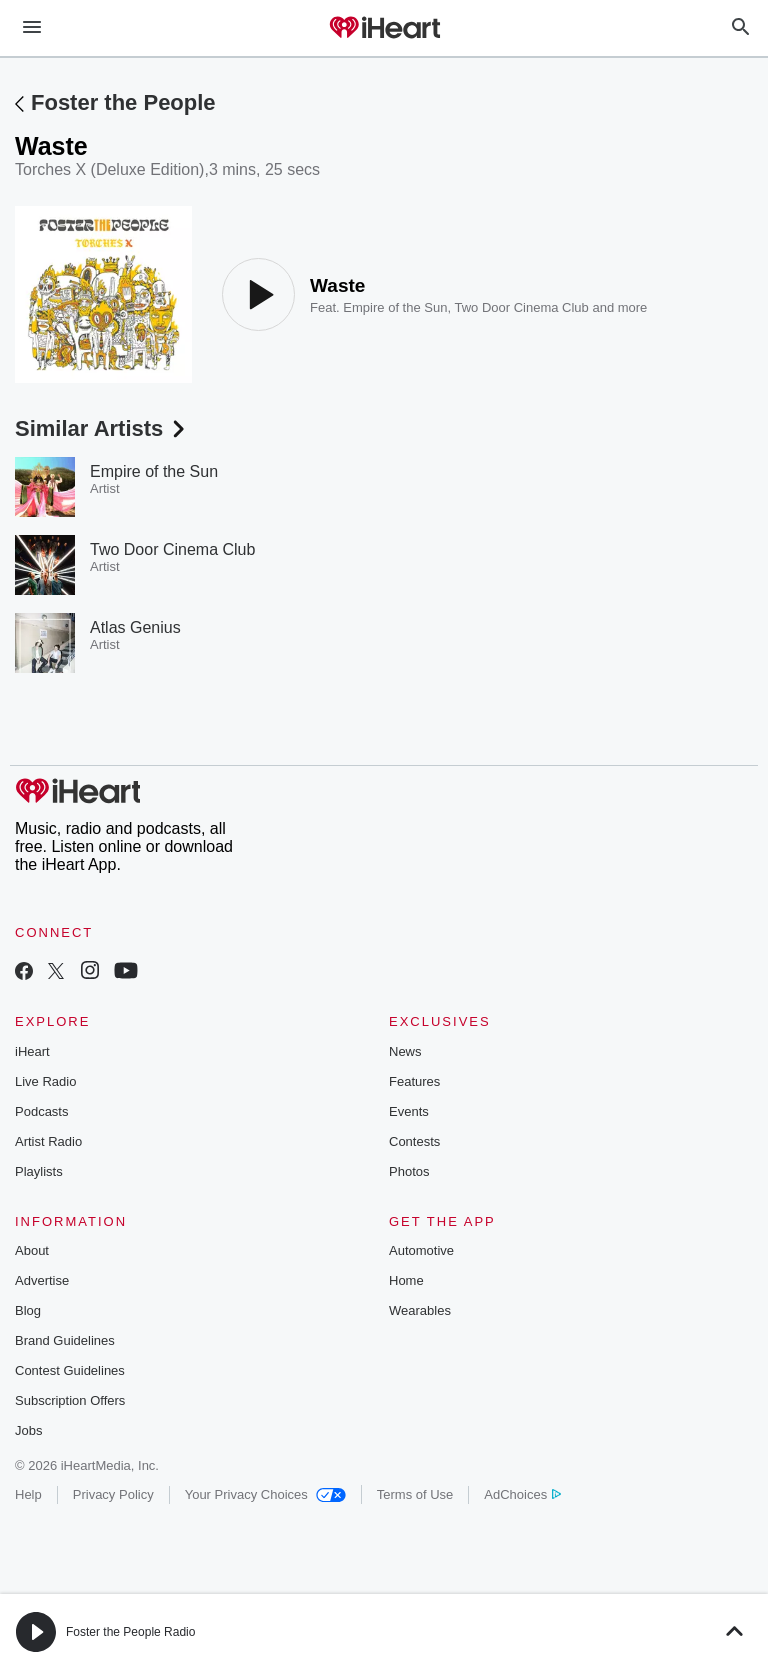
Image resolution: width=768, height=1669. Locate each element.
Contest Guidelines (70, 1370)
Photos (409, 1171)
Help (28, 1494)
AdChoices (522, 1494)
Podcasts (41, 1111)
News (405, 1051)
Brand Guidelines (65, 1340)
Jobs (28, 1430)
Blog (28, 1310)
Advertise (42, 1280)
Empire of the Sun (395, 307)
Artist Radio (48, 1141)
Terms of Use (415, 1494)
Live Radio (45, 1081)
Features (414, 1081)
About (32, 1250)
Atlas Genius (135, 627)
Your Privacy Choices (265, 1494)
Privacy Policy (113, 1494)
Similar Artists (102, 428)
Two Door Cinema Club (521, 307)
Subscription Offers (70, 1400)
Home (406, 1280)
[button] (36, 1632)
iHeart (32, 1051)
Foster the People (123, 102)
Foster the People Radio (130, 1632)
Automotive (421, 1250)
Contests (414, 1141)
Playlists (39, 1171)
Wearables (420, 1310)
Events (409, 1111)
